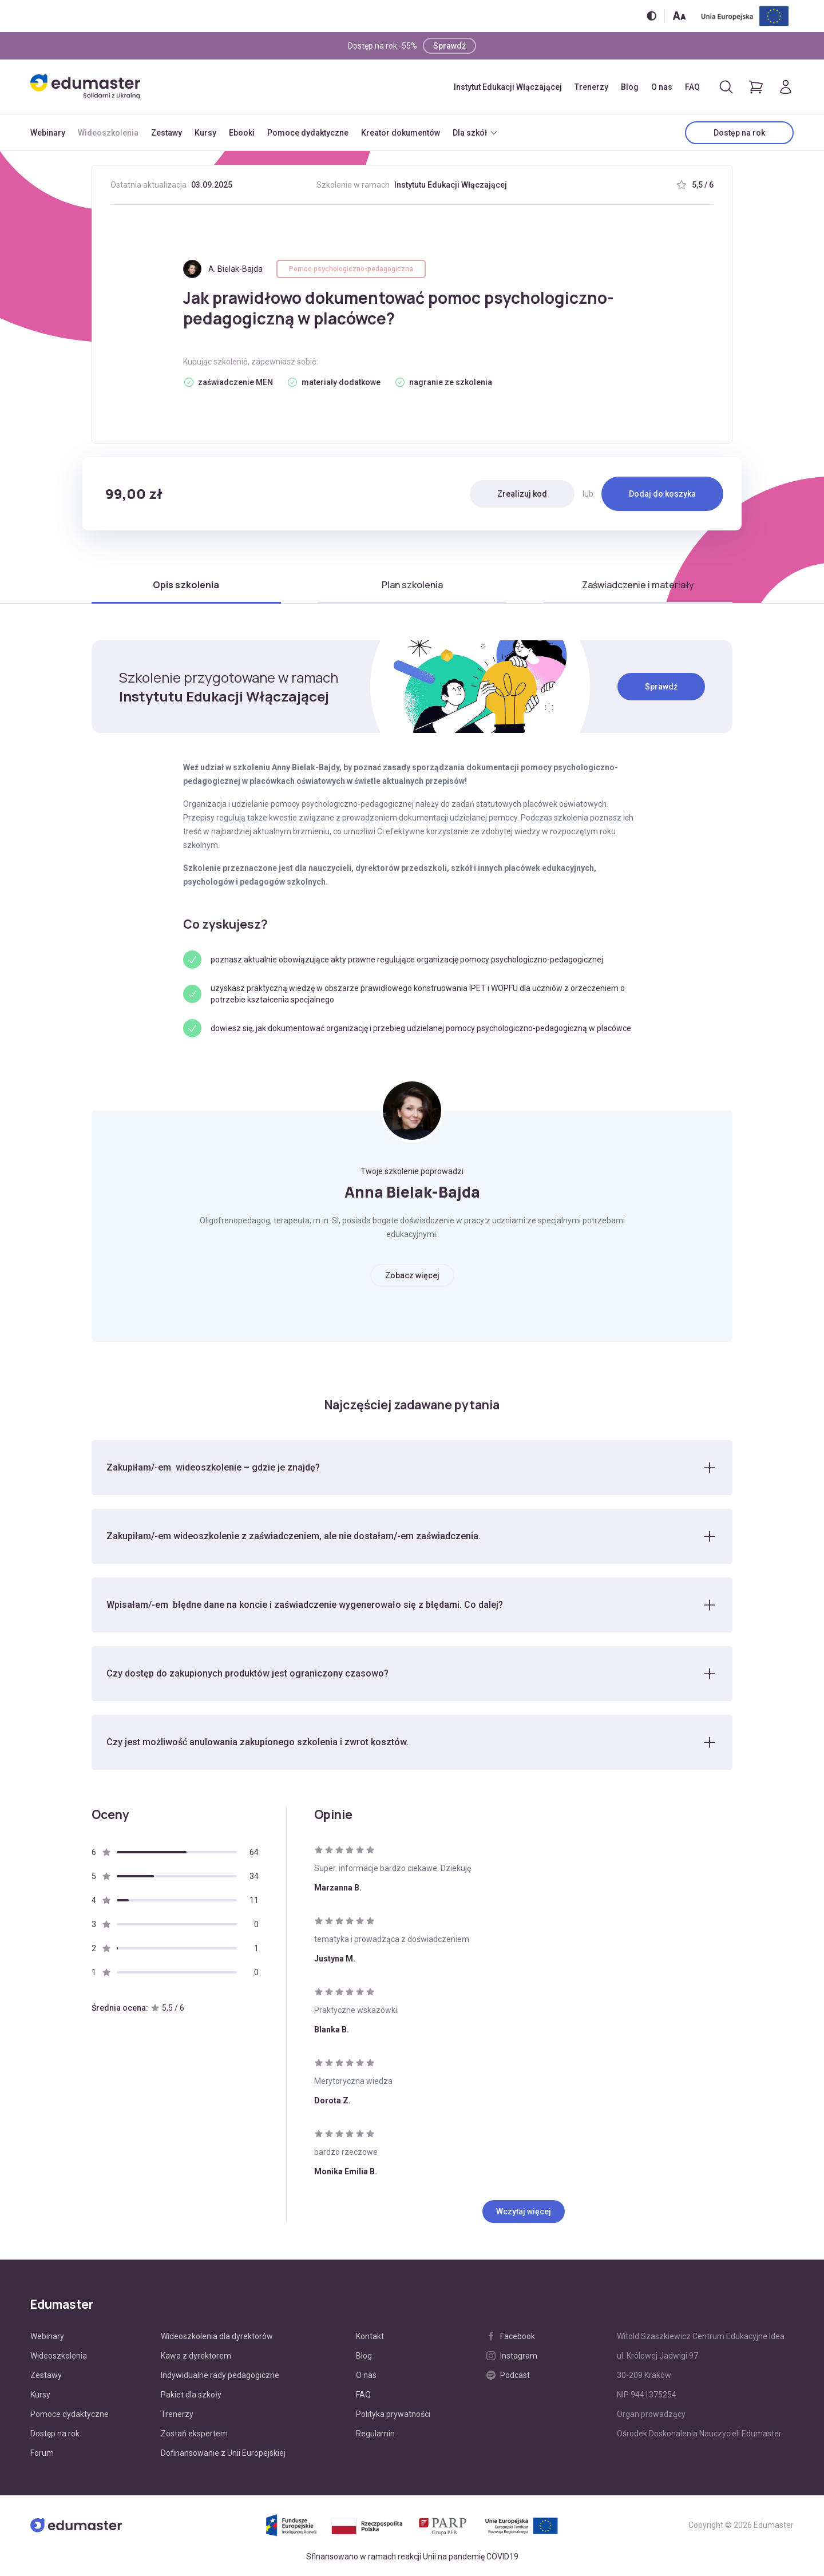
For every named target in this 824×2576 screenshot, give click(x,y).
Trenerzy (591, 87)
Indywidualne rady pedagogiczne (220, 2375)
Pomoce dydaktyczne (307, 132)
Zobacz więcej (412, 1275)
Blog (630, 87)
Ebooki (242, 132)
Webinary (47, 132)
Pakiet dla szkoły (191, 2394)
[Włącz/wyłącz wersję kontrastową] (651, 16)
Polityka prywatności (393, 2414)
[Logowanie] (786, 87)
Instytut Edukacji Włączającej (508, 87)
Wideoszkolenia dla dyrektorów (217, 2336)
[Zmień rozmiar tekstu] (679, 15)
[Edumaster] (85, 86)
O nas (661, 87)
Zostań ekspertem (194, 2433)
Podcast (508, 2375)
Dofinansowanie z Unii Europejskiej (223, 2453)
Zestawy (166, 132)
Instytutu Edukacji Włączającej (450, 184)
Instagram (511, 2355)
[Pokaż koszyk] (756, 87)
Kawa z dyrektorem (196, 2355)
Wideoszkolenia (108, 132)
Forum (42, 2453)
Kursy (205, 132)
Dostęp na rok (739, 132)
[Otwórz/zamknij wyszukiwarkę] (726, 87)
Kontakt (370, 2336)
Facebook (510, 2336)
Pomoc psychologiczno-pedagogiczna (351, 269)
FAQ (692, 87)
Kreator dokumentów (400, 132)
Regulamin (375, 2433)
